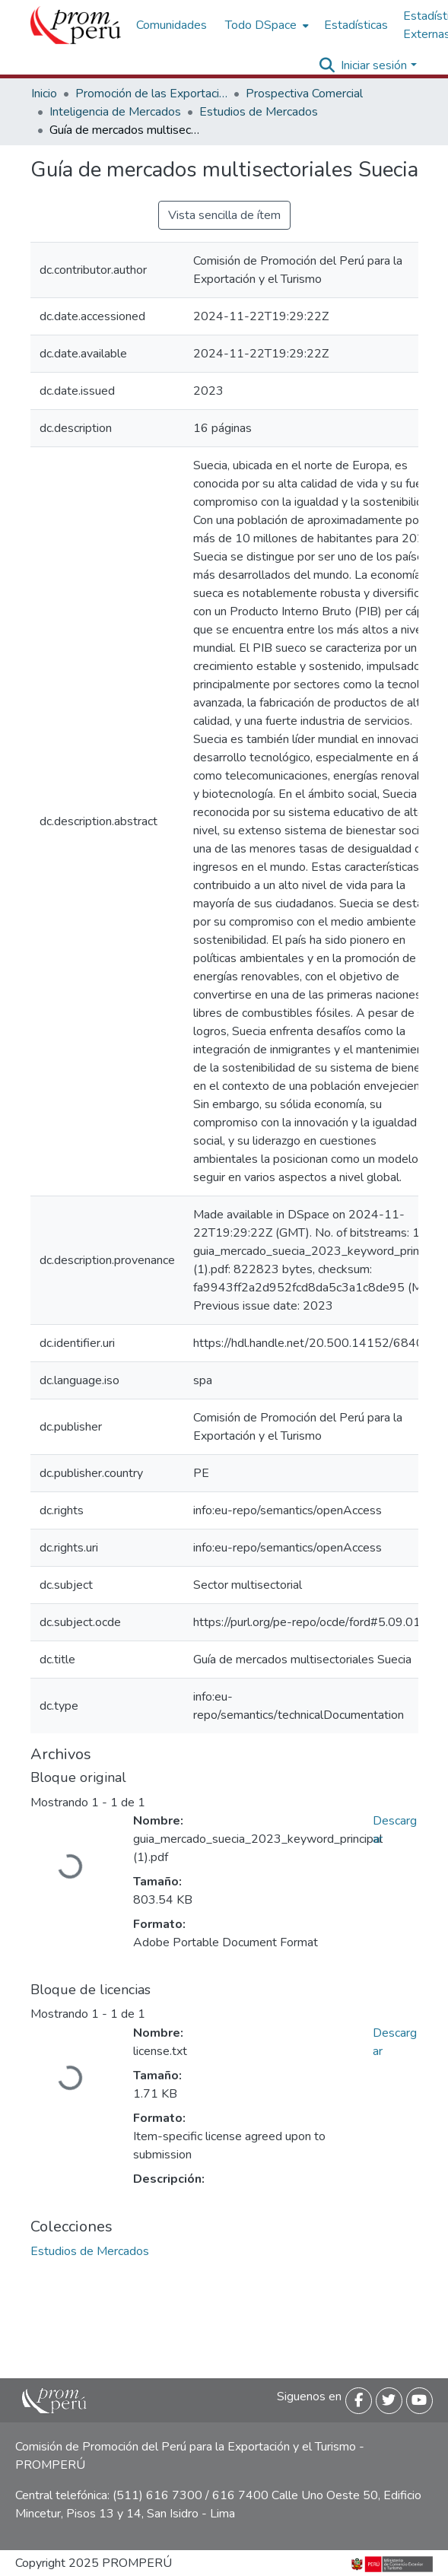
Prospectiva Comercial (304, 93)
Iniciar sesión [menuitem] (374, 65)
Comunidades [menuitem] (171, 25)
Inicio (44, 93)
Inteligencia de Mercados (115, 111)
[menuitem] (265, 25)
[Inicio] (75, 25)
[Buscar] (326, 65)
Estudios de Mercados (258, 111)
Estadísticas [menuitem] (356, 25)
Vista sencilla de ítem (224, 215)
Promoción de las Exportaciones (151, 93)
